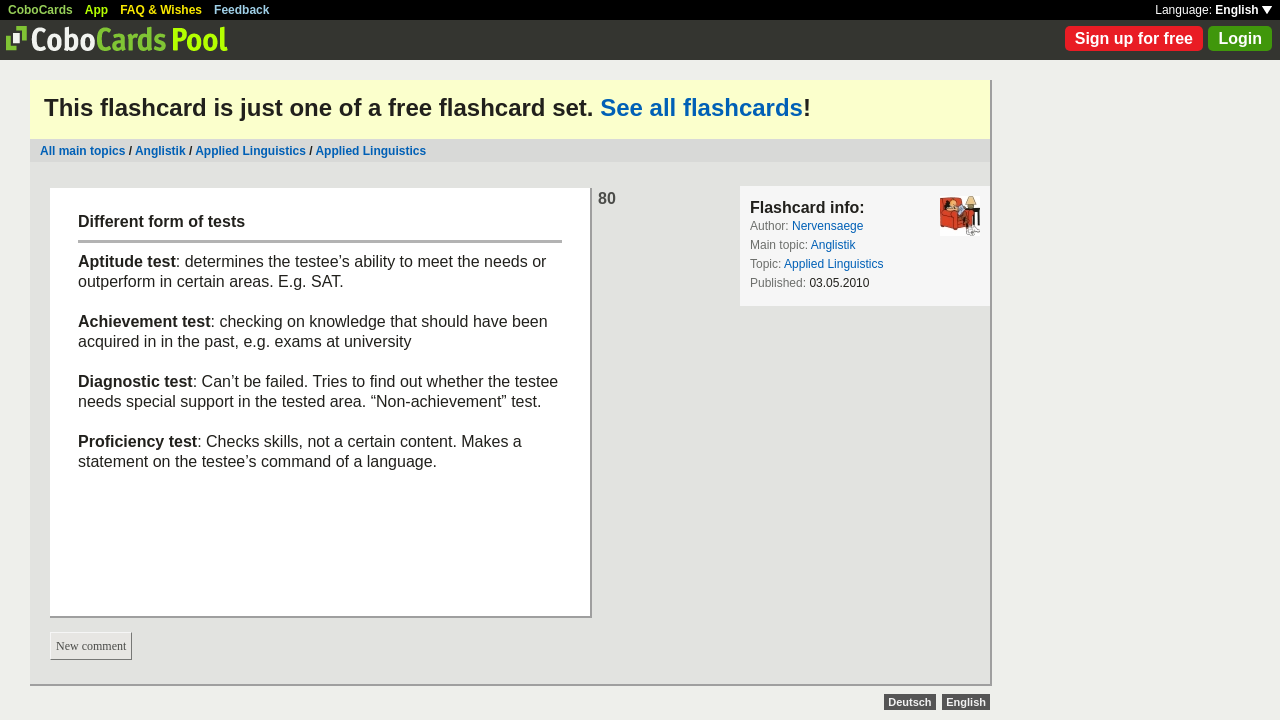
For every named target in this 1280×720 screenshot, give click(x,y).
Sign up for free (1134, 38)
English (1243, 10)
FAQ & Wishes (161, 10)
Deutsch (909, 702)
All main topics (82, 151)
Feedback (241, 10)
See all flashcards (701, 107)
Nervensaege (827, 226)
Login (1240, 38)
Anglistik (160, 151)
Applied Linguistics (250, 151)
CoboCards (40, 10)
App (96, 10)
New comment (91, 646)
